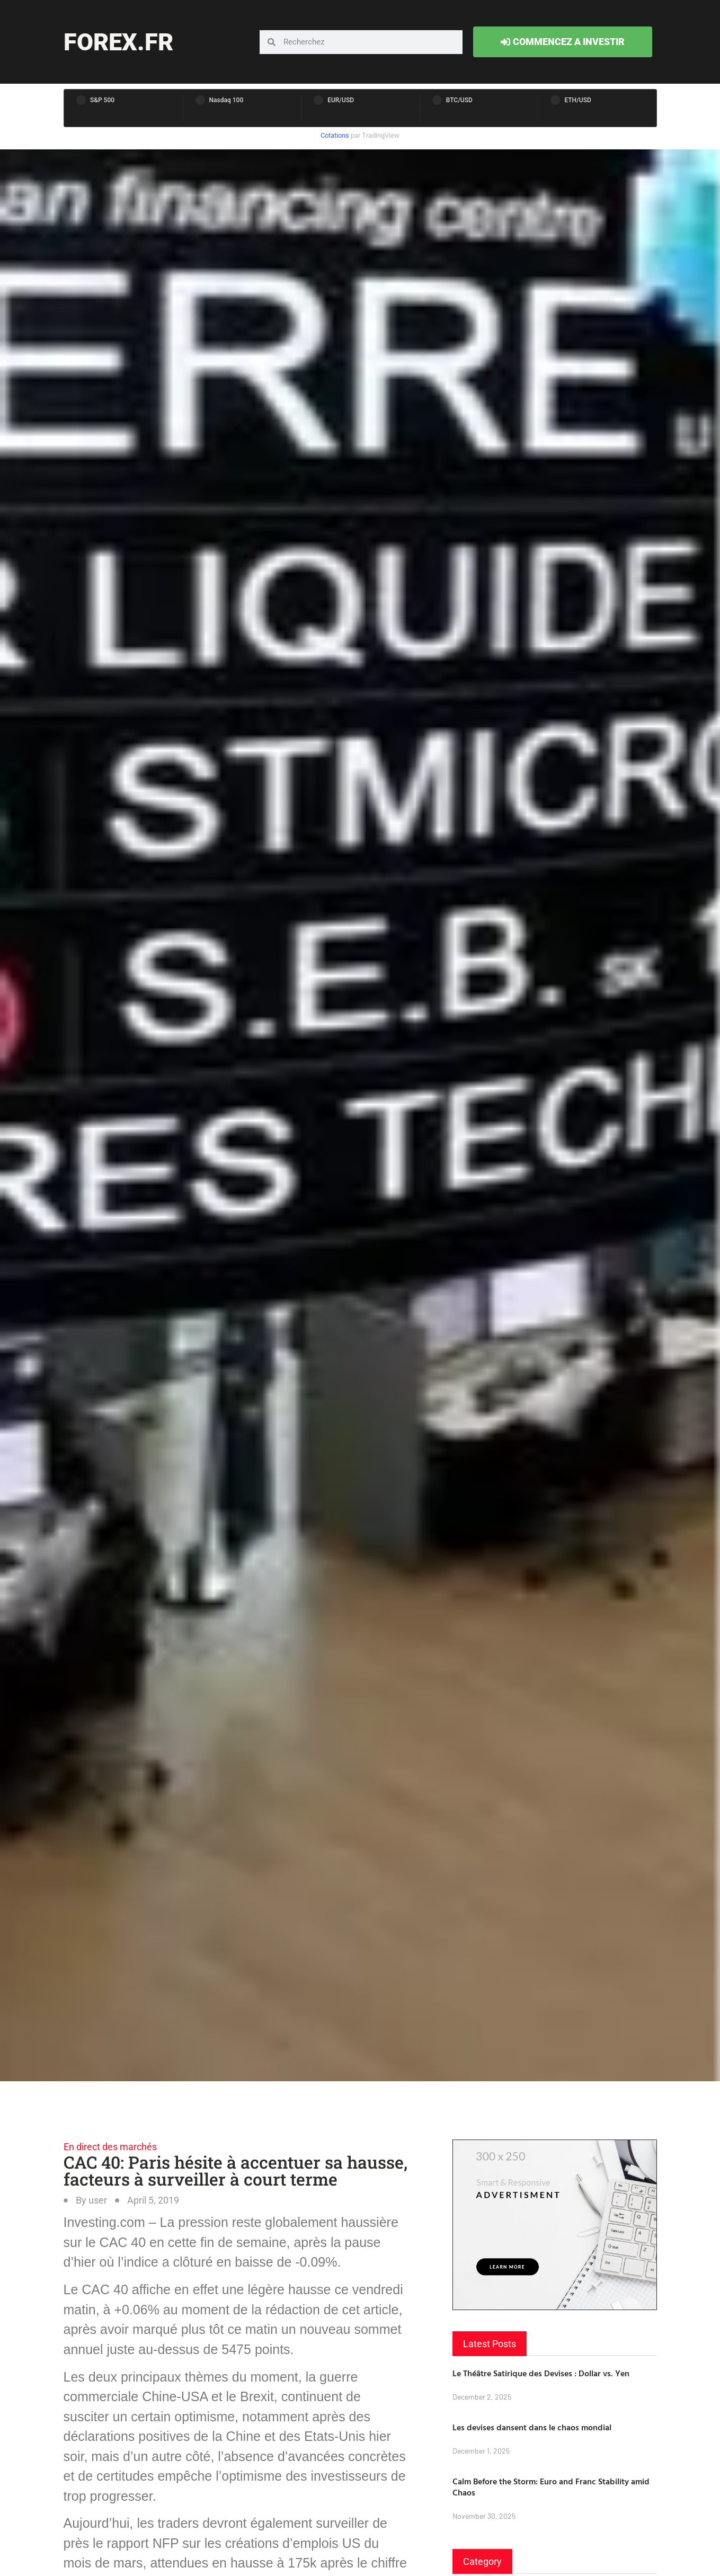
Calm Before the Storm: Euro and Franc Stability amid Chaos (551, 2487)
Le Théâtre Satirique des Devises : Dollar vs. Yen (540, 2373)
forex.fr (118, 42)
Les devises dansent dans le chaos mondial (531, 2427)
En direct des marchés (110, 2146)
